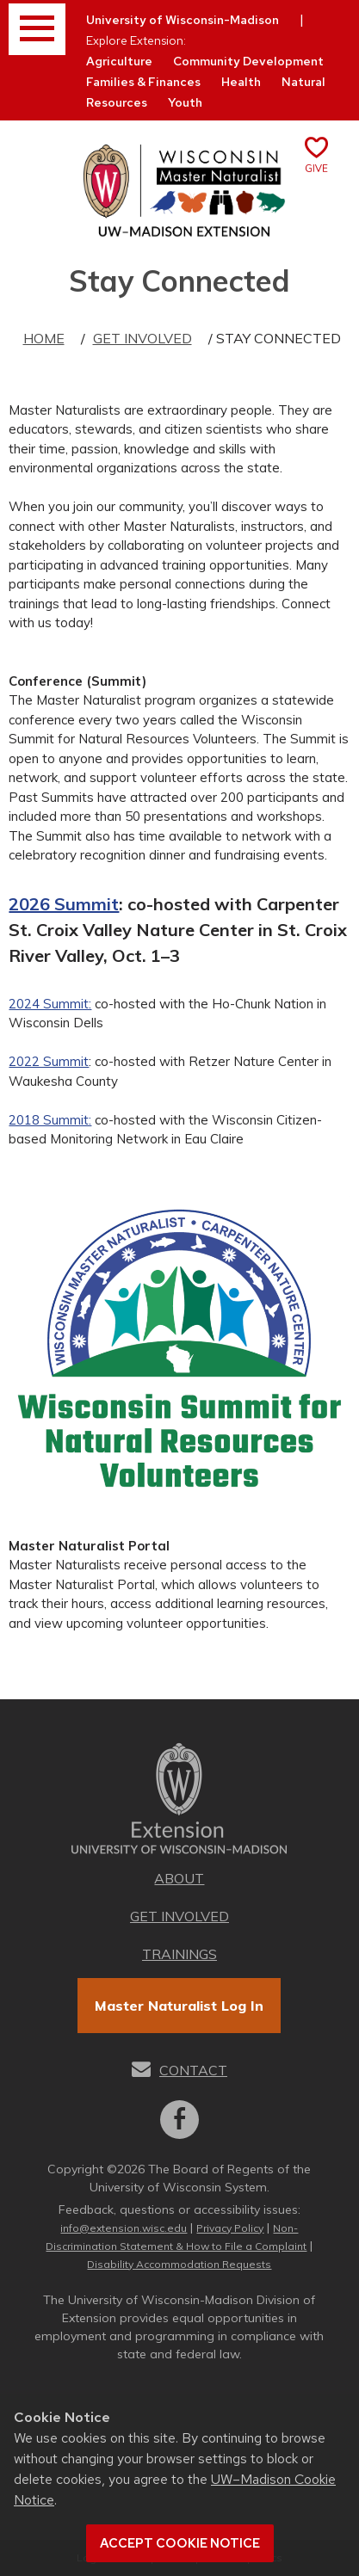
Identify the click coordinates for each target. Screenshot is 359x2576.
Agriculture (119, 61)
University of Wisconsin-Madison (182, 20)
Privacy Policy (229, 2228)
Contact (193, 2070)
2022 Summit (49, 1061)
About (179, 1878)
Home (44, 338)
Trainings (179, 1954)
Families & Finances (143, 81)
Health (241, 81)
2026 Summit (64, 904)
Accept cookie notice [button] (180, 2543)
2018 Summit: (50, 1120)
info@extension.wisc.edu (123, 2228)
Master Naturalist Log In (179, 2005)
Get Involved (142, 338)
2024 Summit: (50, 1003)
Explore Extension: (136, 40)
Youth (185, 102)
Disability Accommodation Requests (179, 2264)
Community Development (248, 61)
